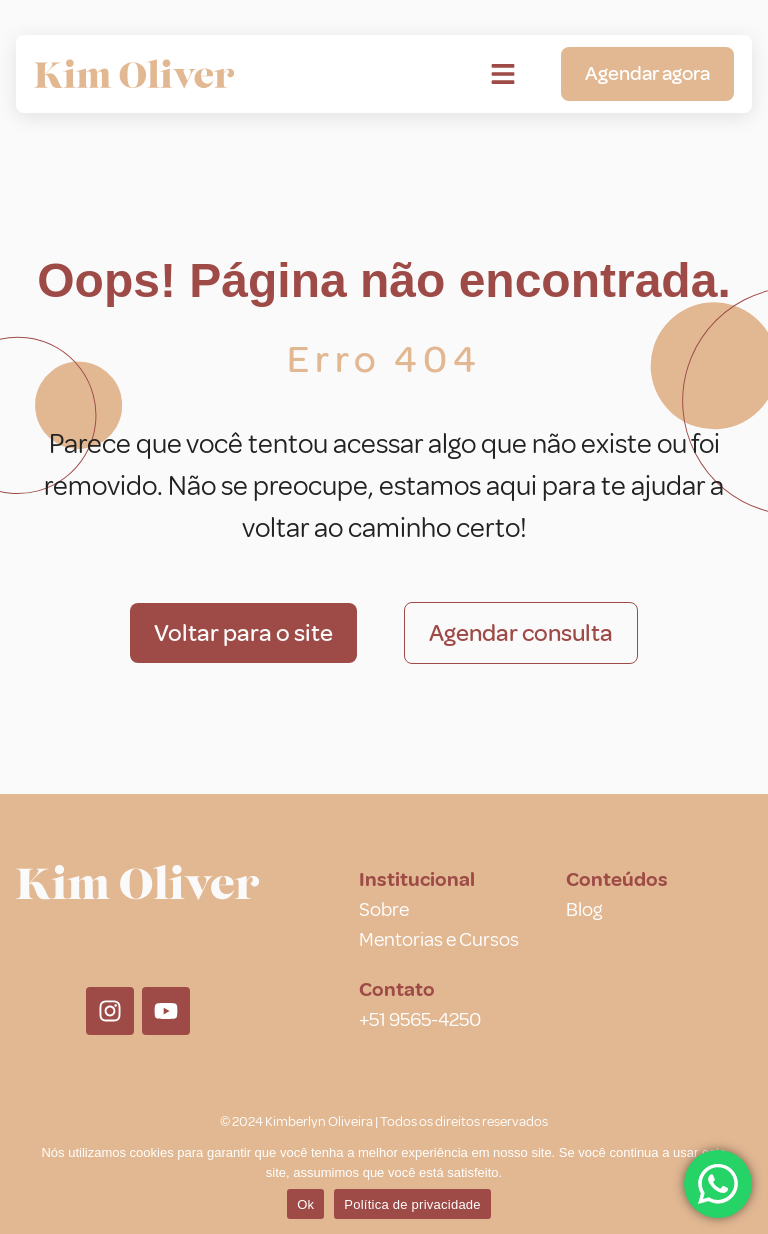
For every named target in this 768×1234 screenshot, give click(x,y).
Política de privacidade (412, 1204)
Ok (305, 1204)
